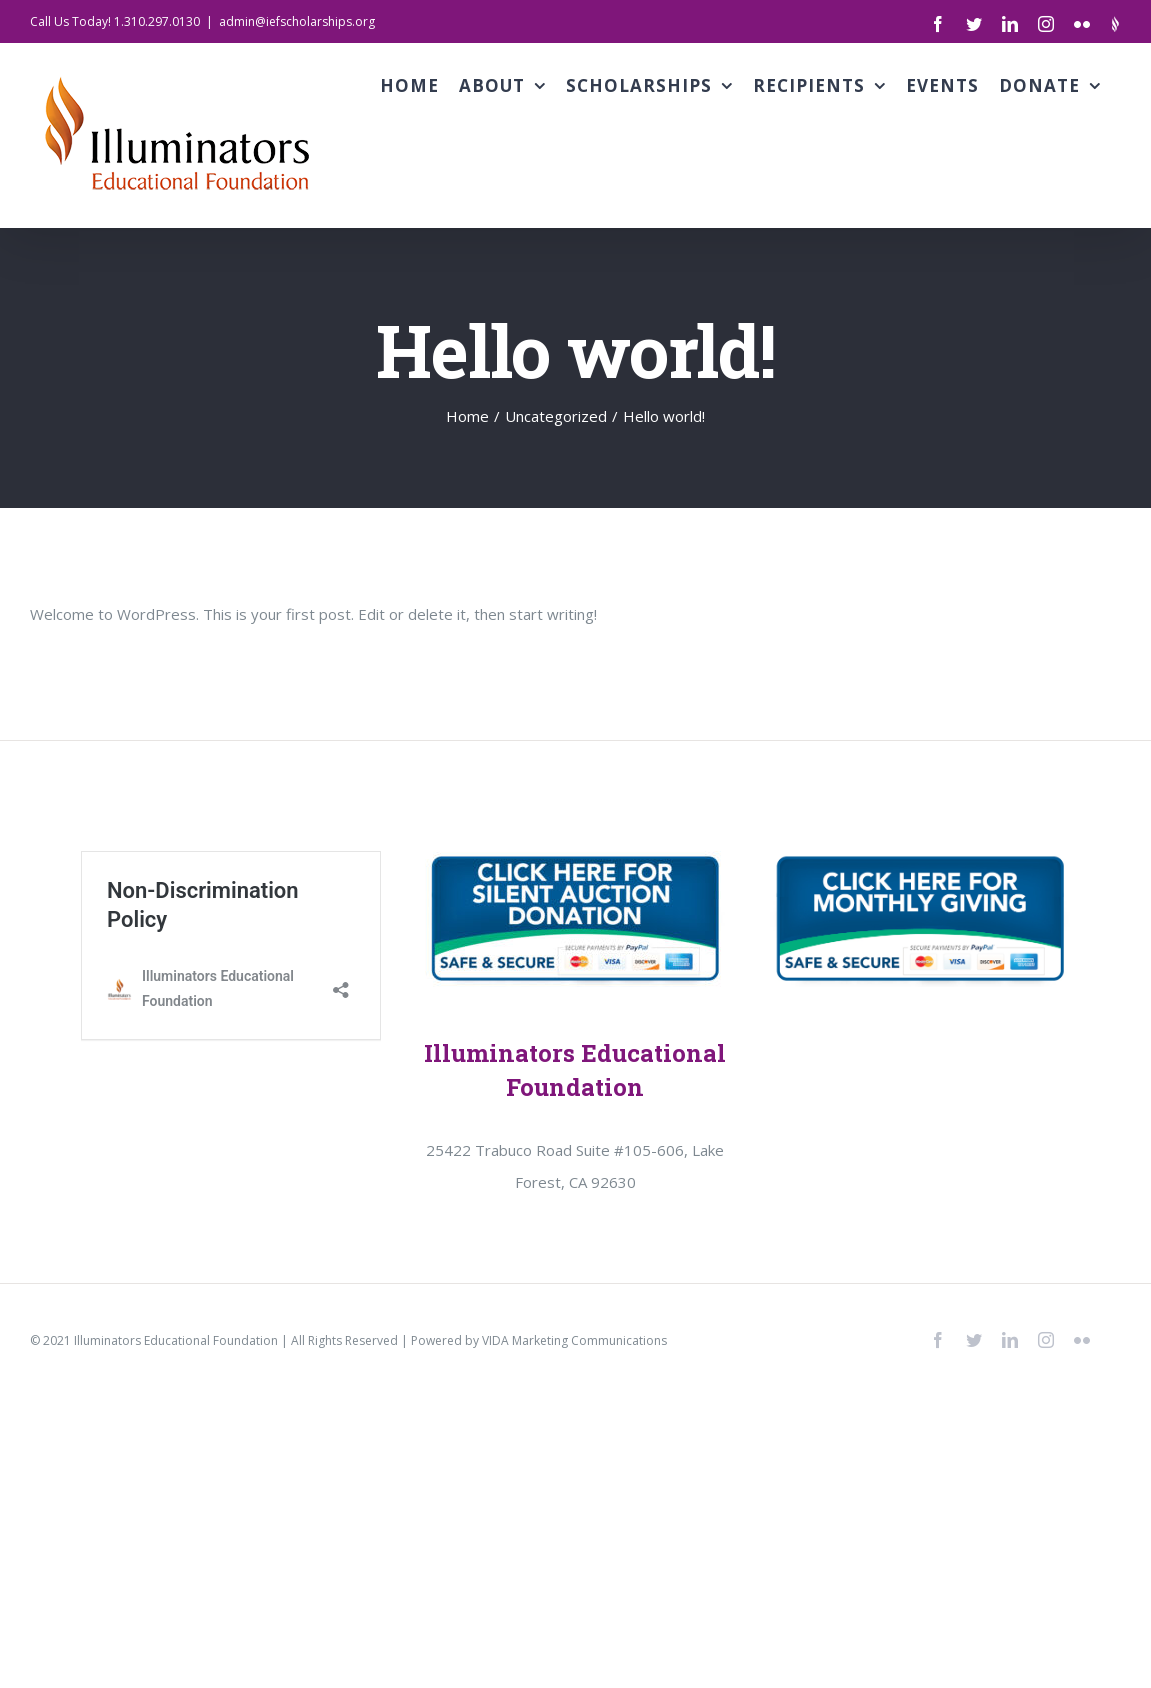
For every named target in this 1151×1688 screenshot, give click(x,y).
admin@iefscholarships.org (297, 21)
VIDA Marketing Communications (574, 1340)
